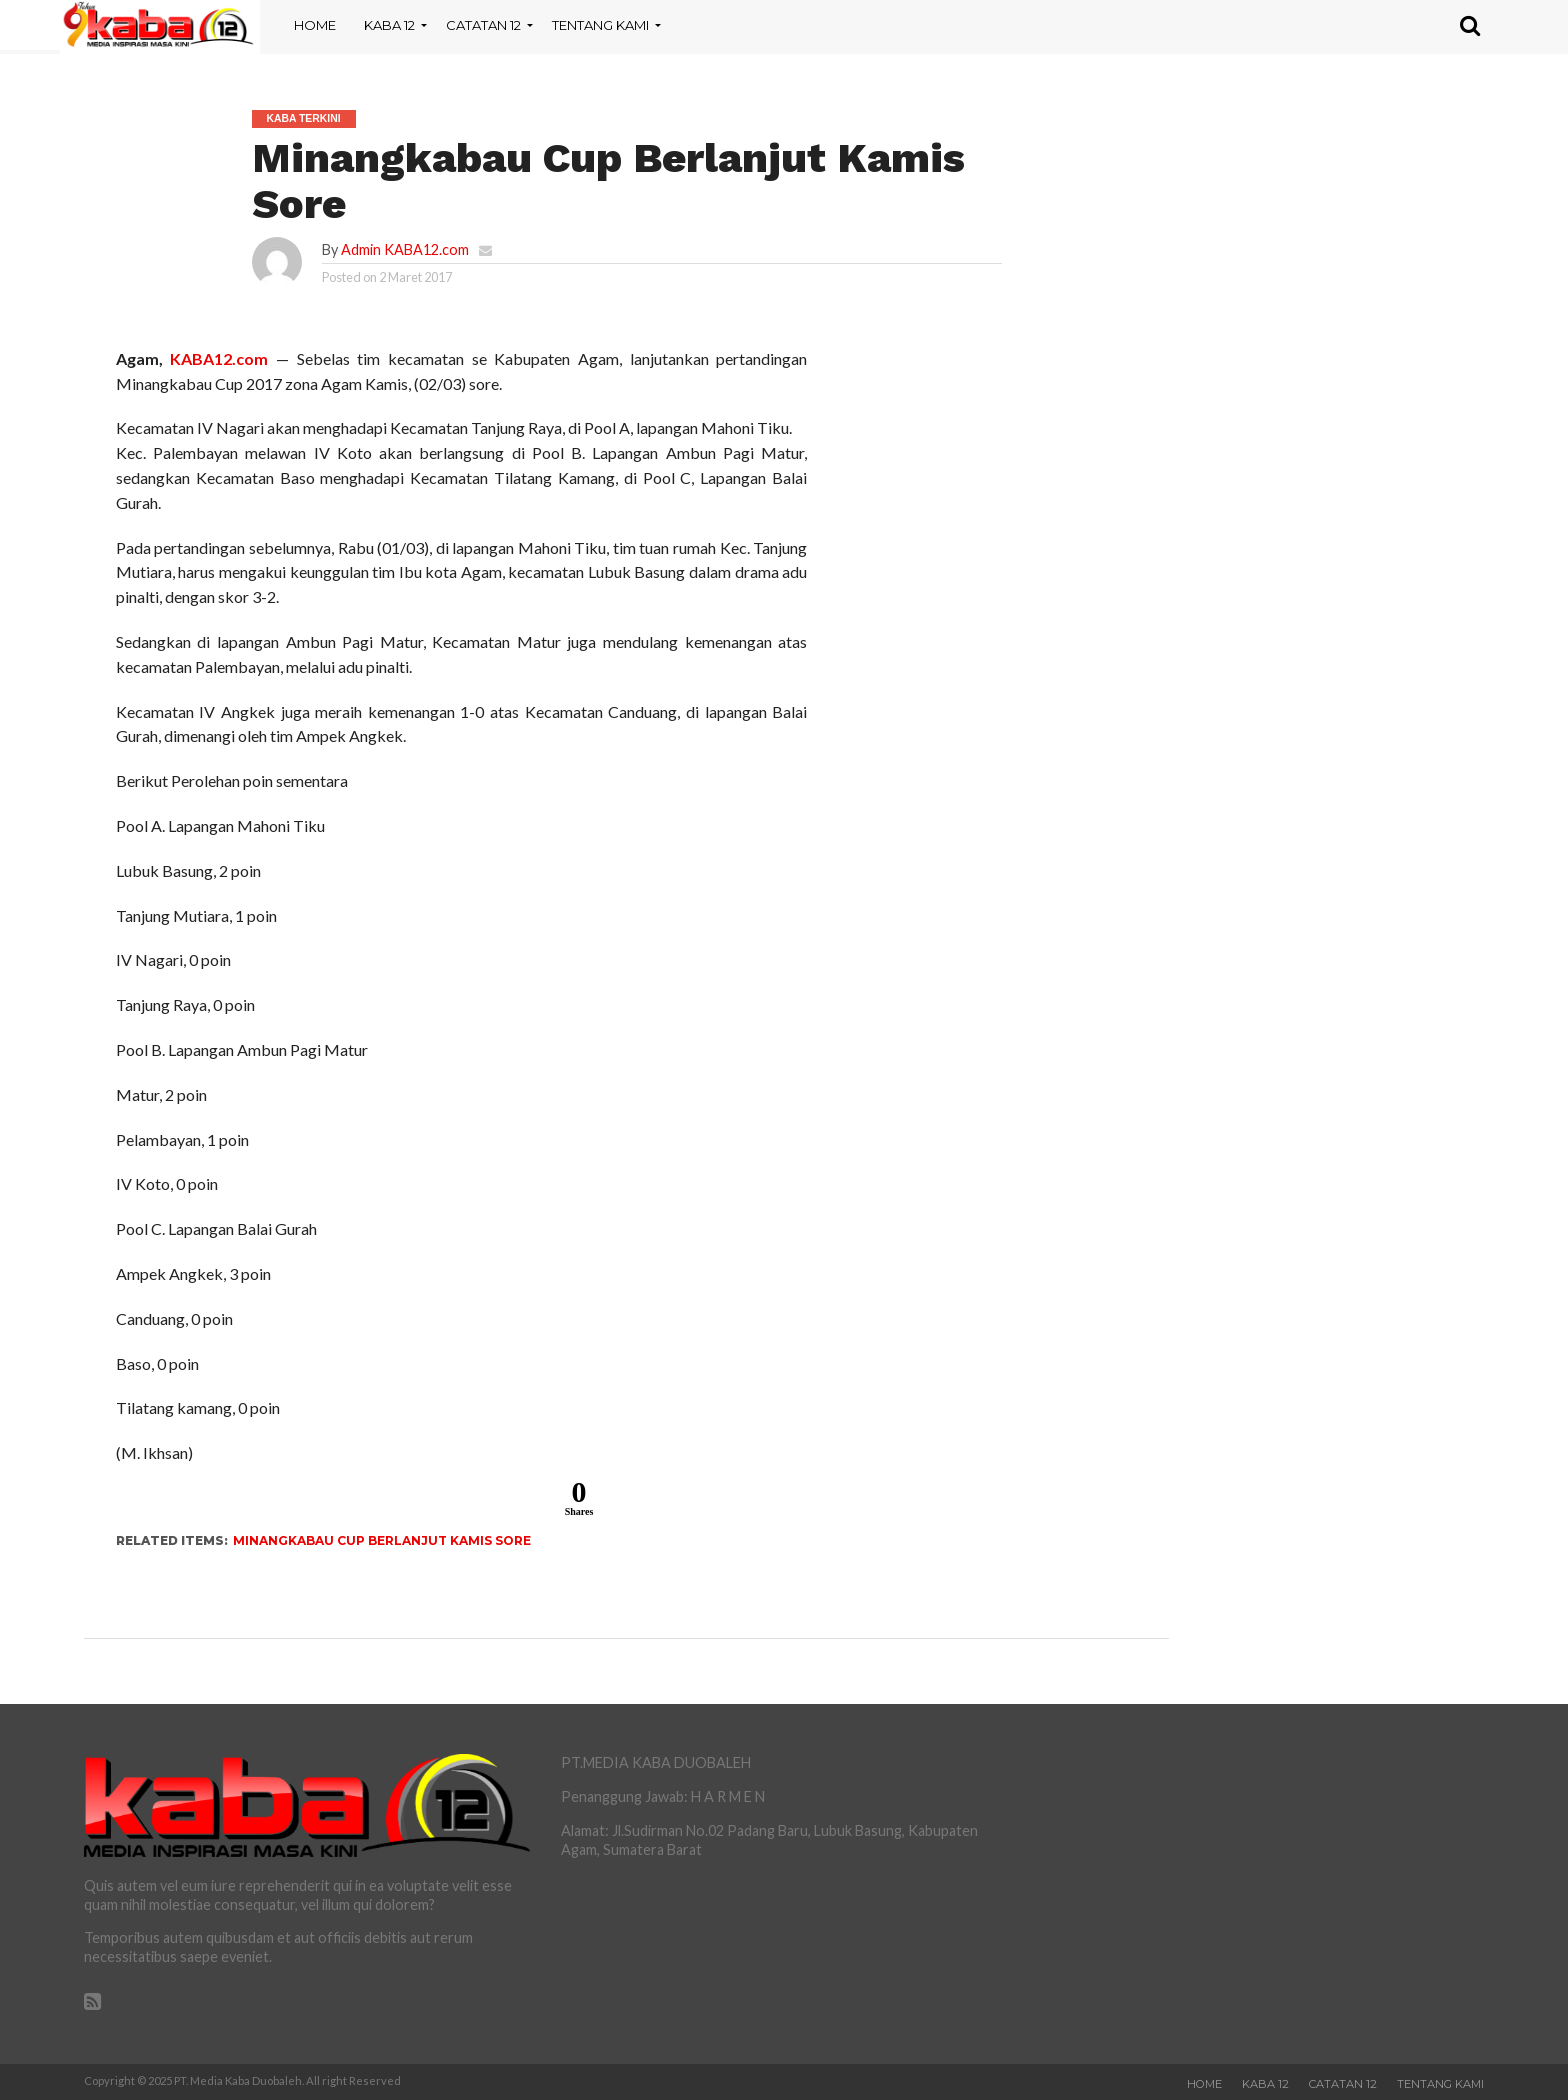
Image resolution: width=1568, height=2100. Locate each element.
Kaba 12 (389, 25)
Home (315, 25)
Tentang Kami (600, 25)
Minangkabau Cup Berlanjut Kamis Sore (382, 1540)
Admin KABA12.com (405, 249)
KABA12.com (219, 358)
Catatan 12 (483, 25)
